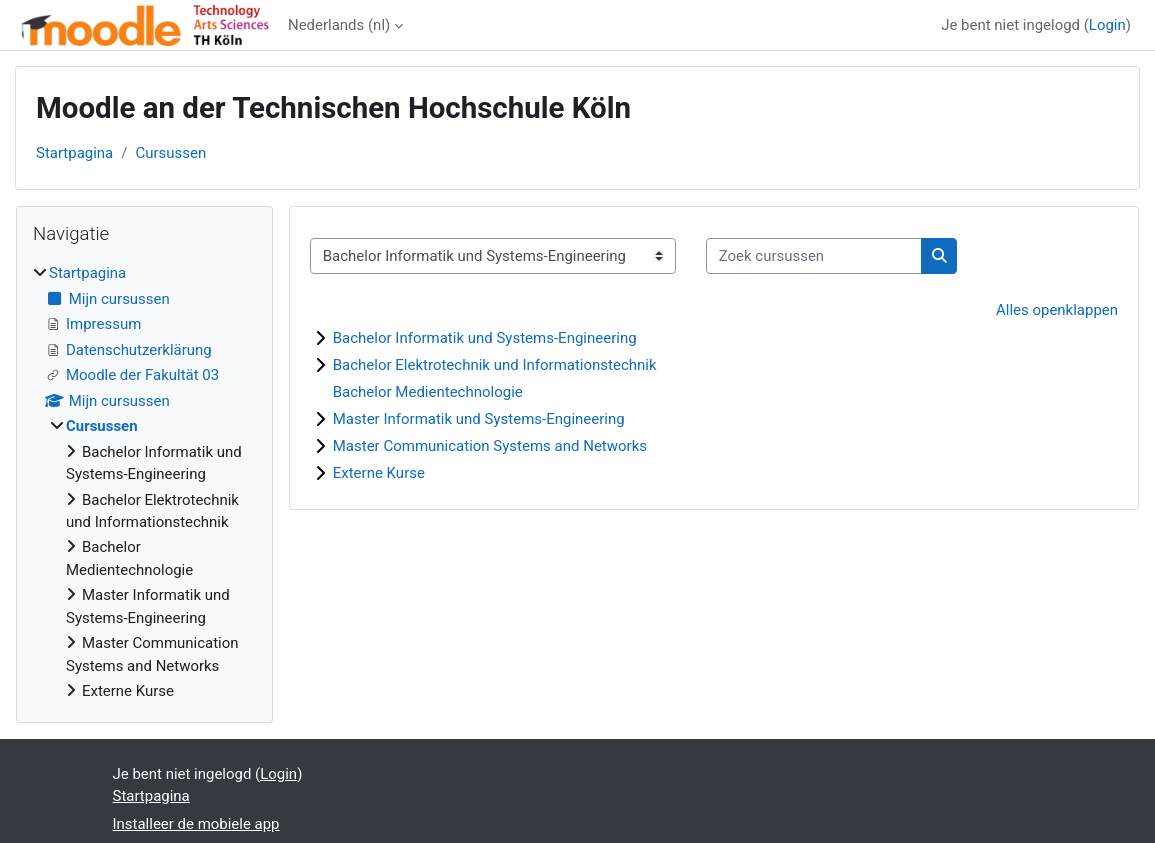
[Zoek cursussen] (814, 256)
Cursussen (170, 153)
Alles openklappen (1057, 310)
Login (1107, 25)
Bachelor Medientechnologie (428, 392)
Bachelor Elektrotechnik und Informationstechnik (495, 365)
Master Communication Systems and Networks (490, 446)
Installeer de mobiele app (196, 824)
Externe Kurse (379, 473)
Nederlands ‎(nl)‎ (339, 25)
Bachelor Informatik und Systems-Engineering (485, 338)
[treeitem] (144, 482)
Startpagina (74, 153)
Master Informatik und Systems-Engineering (479, 419)
